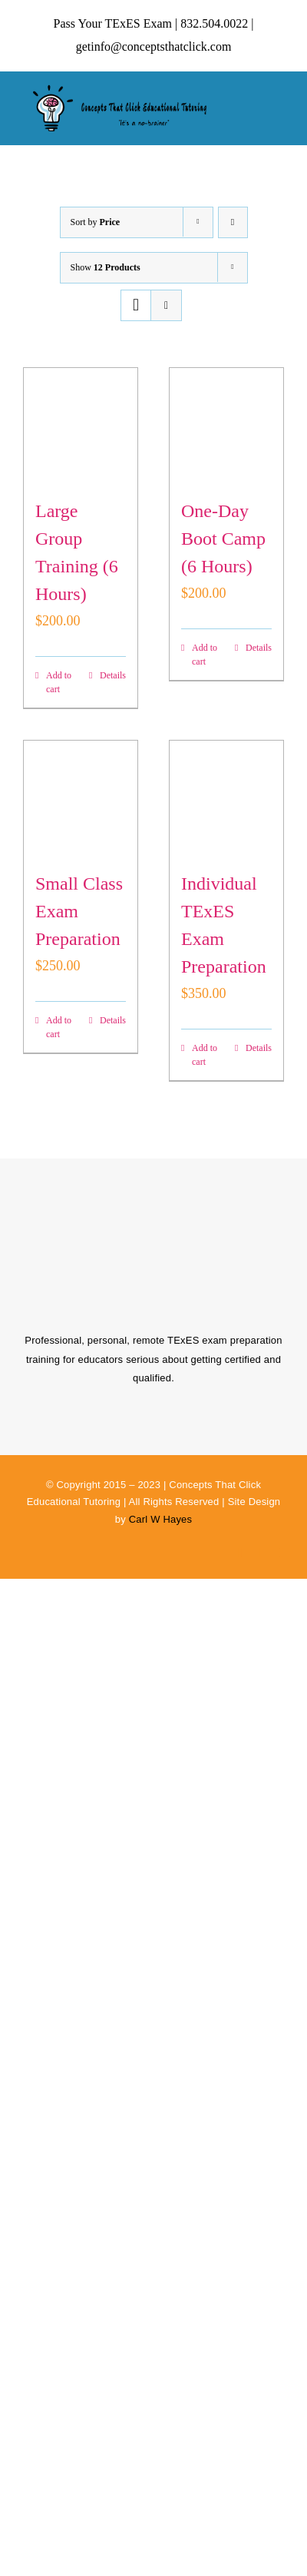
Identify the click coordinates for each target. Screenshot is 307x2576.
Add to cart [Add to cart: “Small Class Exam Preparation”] (58, 1027)
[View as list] (166, 305)
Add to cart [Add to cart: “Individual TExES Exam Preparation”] (204, 1055)
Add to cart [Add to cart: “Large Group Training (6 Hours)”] (58, 682)
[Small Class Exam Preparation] (80, 797)
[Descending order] (233, 222)
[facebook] (240, 1553)
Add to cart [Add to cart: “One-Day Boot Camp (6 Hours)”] (204, 654)
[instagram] (261, 1553)
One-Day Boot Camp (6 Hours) (223, 538)
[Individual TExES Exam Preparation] (226, 797)
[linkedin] (281, 1553)
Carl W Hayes (161, 1519)
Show (105, 267)
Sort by (95, 222)
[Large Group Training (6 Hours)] (80, 425)
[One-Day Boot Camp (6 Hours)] (226, 425)
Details (113, 675)
